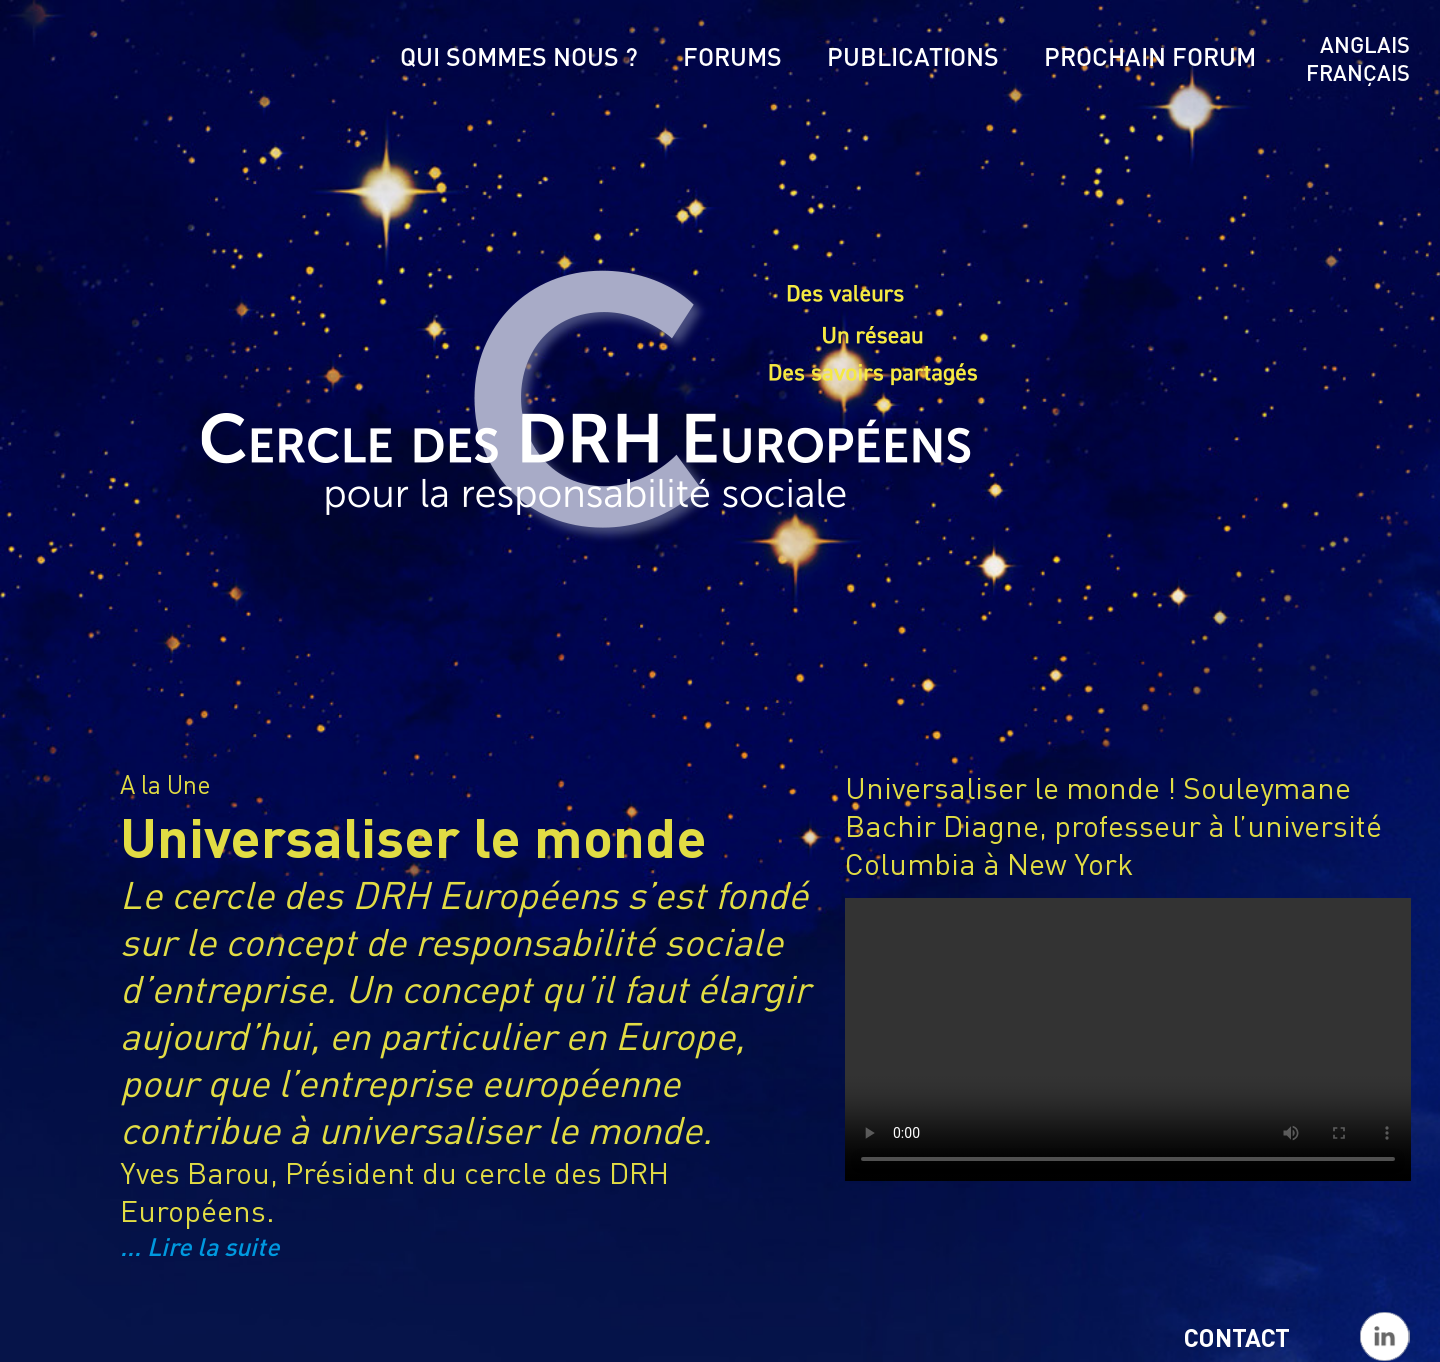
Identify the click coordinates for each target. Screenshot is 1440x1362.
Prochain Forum (1150, 56)
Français (1358, 72)
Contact (1237, 1337)
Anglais (1365, 44)
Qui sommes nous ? (519, 56)
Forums (732, 56)
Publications (913, 56)
